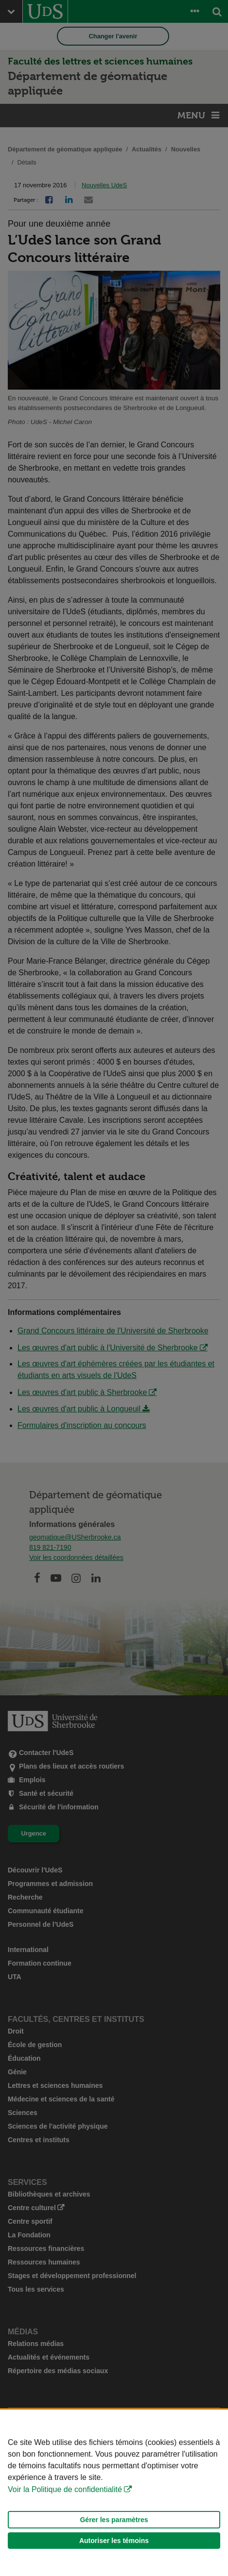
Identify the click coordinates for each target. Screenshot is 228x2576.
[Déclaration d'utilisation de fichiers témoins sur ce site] (114, 2493)
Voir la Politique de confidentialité (65, 2489)
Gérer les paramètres (114, 2520)
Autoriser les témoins (114, 2540)
